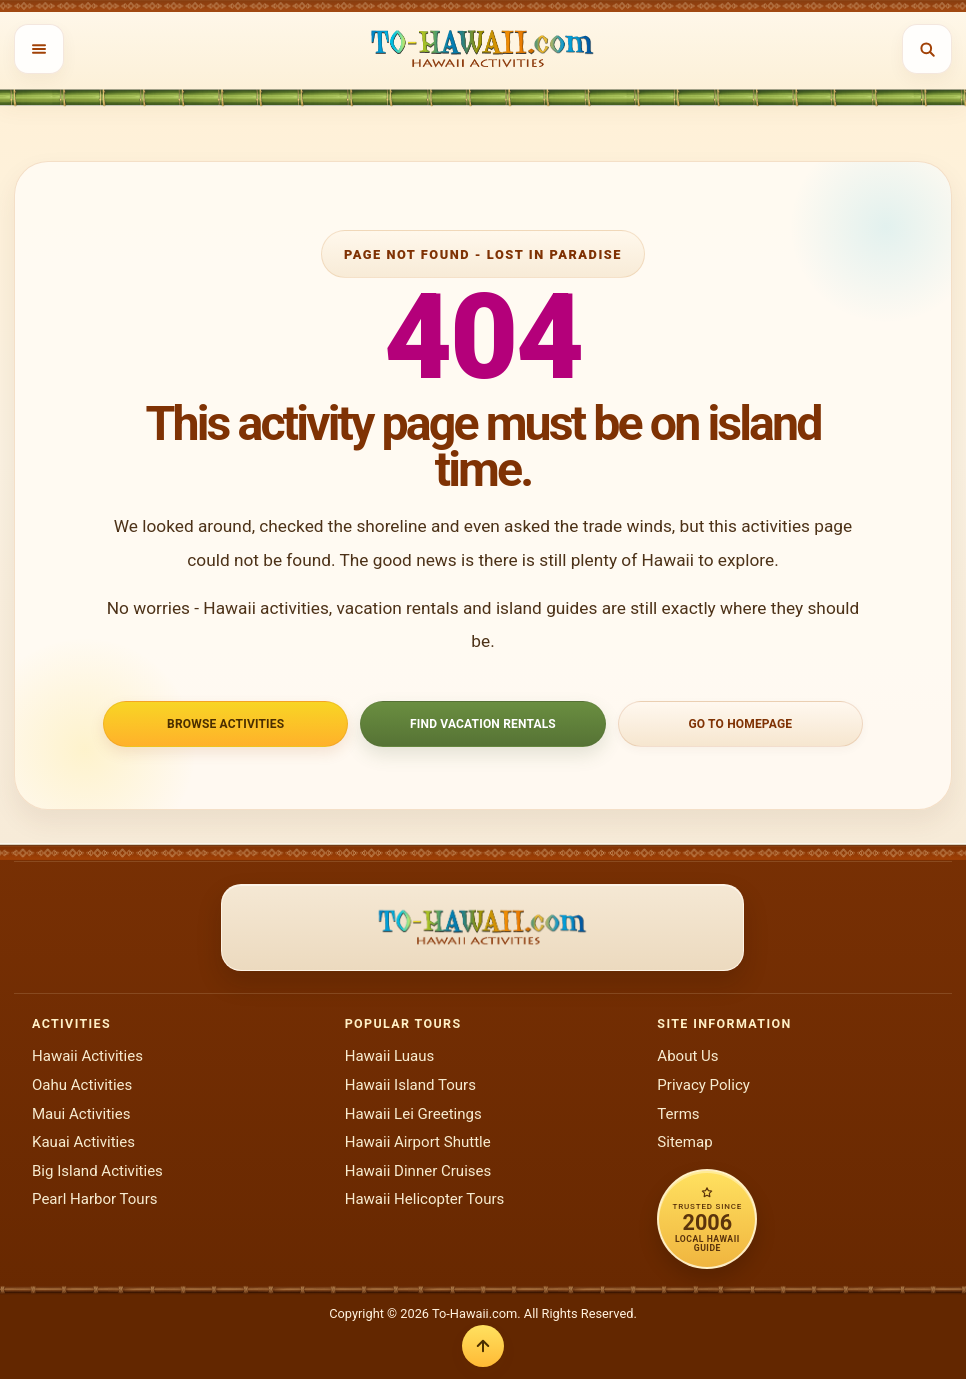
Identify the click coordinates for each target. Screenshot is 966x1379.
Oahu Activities (82, 1085)
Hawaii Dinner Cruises (418, 1171)
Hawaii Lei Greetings (413, 1114)
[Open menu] (39, 49)
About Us (687, 1056)
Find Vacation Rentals (483, 724)
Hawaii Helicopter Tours (425, 1199)
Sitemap (684, 1142)
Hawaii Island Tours (410, 1085)
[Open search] (927, 49)
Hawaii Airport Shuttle (418, 1142)
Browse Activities (225, 724)
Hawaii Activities (87, 1056)
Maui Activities (81, 1114)
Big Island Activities (97, 1171)
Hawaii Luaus (390, 1056)
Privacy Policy (703, 1085)
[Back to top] (483, 1346)
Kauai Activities (83, 1142)
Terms (678, 1114)
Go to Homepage (740, 724)
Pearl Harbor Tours (95, 1199)
